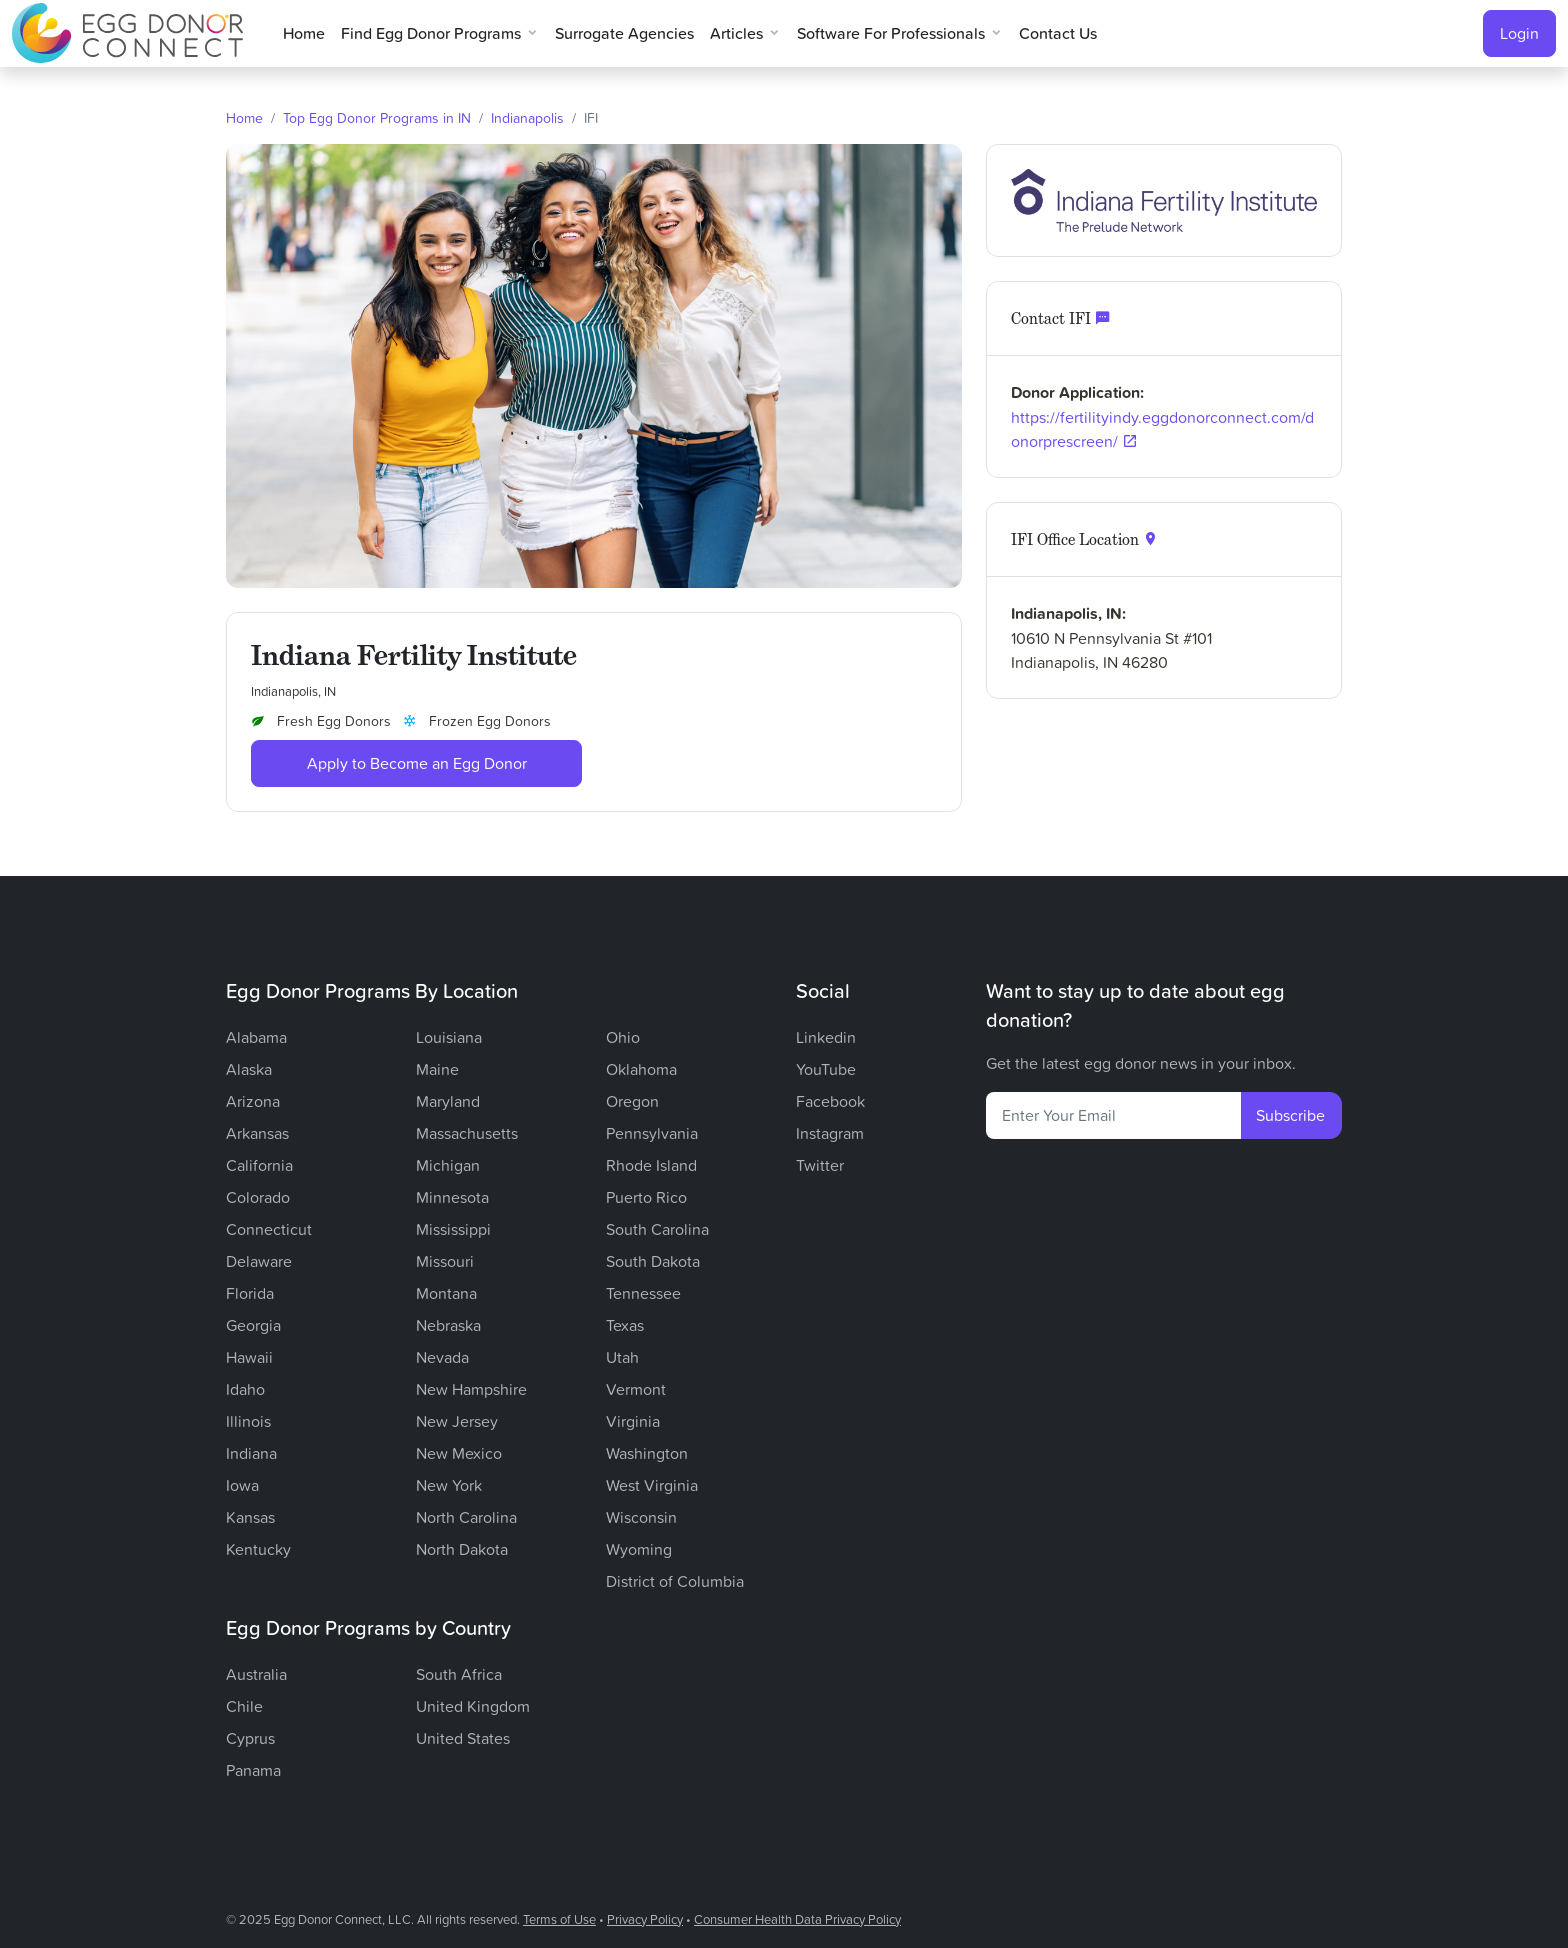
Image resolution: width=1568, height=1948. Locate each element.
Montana (446, 1293)
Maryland (448, 1101)
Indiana (251, 1453)
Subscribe (1290, 1115)
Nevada (442, 1357)
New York (449, 1485)
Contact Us (1058, 33)
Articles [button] (736, 33)
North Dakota (462, 1549)
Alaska (249, 1069)
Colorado (258, 1197)
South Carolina (657, 1229)
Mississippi (453, 1229)
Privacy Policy (645, 1919)
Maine (437, 1069)
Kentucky (258, 1549)
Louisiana (449, 1037)
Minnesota (452, 1197)
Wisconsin (641, 1517)
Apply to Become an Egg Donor (417, 763)
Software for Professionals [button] (891, 33)
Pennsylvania (652, 1133)
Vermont (636, 1389)
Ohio (623, 1037)
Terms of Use (559, 1919)
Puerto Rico (646, 1197)
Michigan (448, 1165)
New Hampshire (471, 1389)
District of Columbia (675, 1581)
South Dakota (653, 1261)
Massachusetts (467, 1133)
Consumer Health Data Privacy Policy (797, 1919)
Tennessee (643, 1293)
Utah (622, 1357)
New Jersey (457, 1421)
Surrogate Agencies (624, 33)
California (259, 1165)
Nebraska (448, 1325)
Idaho (245, 1389)
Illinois (248, 1421)
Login (1519, 33)
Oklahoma (641, 1069)
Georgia (253, 1325)
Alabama (256, 1037)
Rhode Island (651, 1165)
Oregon (632, 1101)
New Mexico (459, 1453)
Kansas (250, 1517)
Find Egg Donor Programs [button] (431, 33)
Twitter (820, 1165)
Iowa (242, 1485)
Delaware (259, 1261)
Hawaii (249, 1357)
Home (304, 33)
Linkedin (826, 1037)
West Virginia (652, 1485)
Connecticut (269, 1229)
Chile (244, 1706)
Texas (625, 1325)
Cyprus (250, 1738)
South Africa (459, 1674)
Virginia (633, 1421)
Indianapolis (527, 117)
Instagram (830, 1133)
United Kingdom (473, 1706)
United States (463, 1738)
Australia (256, 1674)
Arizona (253, 1101)
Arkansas (257, 1133)
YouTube (826, 1069)
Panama (253, 1770)
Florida (250, 1293)
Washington (647, 1453)
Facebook (830, 1101)
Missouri (445, 1261)
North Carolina (466, 1517)
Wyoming (639, 1549)
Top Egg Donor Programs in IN (377, 117)
